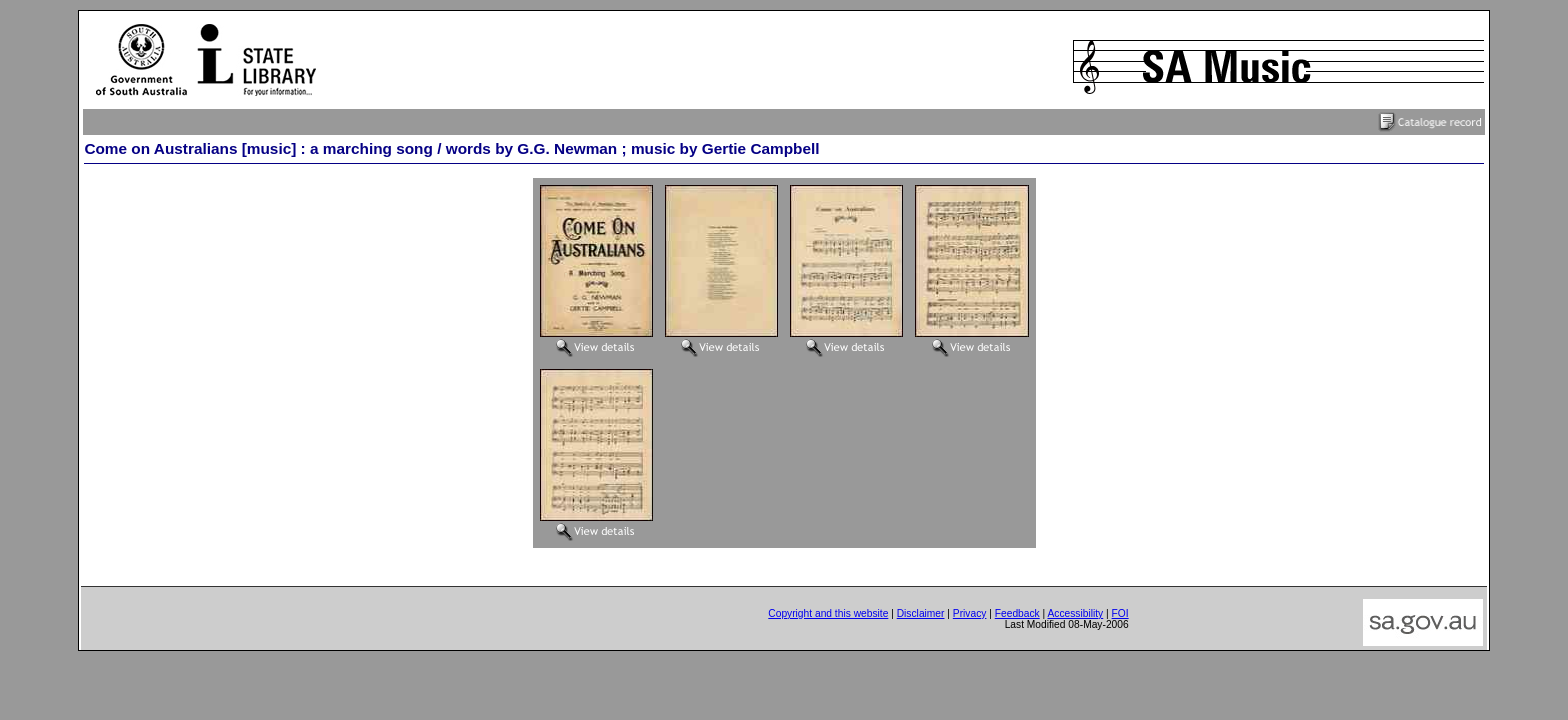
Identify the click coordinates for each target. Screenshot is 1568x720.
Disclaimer (921, 613)
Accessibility (1075, 613)
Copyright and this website (828, 613)
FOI (1120, 613)
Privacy (970, 613)
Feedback (1017, 613)
